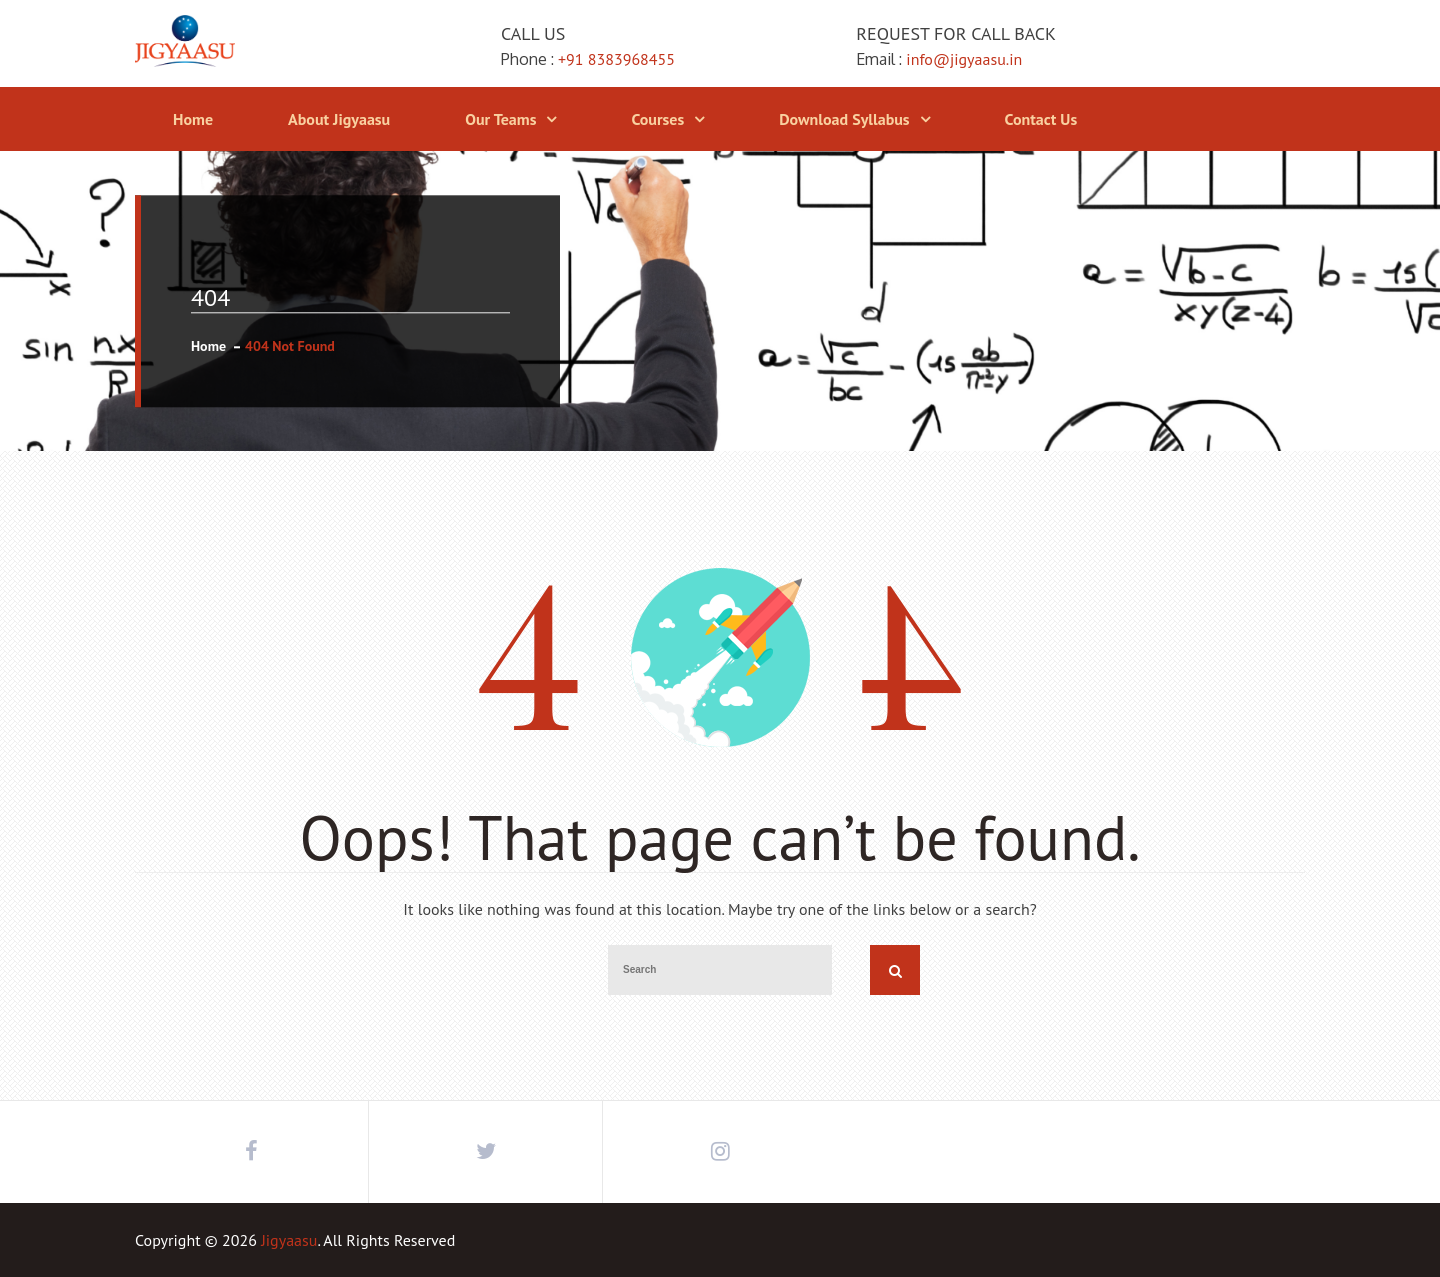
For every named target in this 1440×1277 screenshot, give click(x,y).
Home (193, 119)
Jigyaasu (289, 1240)
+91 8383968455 (616, 59)
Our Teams (500, 119)
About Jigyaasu (339, 119)
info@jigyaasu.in (964, 59)
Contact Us (1041, 119)
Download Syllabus (844, 119)
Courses (657, 119)
